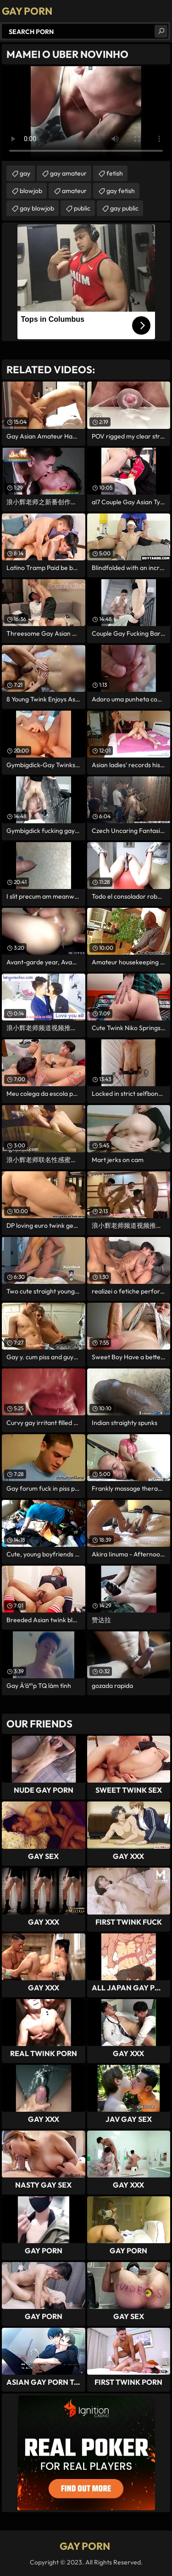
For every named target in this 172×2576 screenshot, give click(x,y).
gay (25, 173)
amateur (74, 191)
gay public (124, 208)
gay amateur (68, 173)
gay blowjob (37, 208)
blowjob (31, 191)
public (82, 208)
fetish (114, 173)
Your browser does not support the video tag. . (86, 113)
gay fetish (120, 191)
